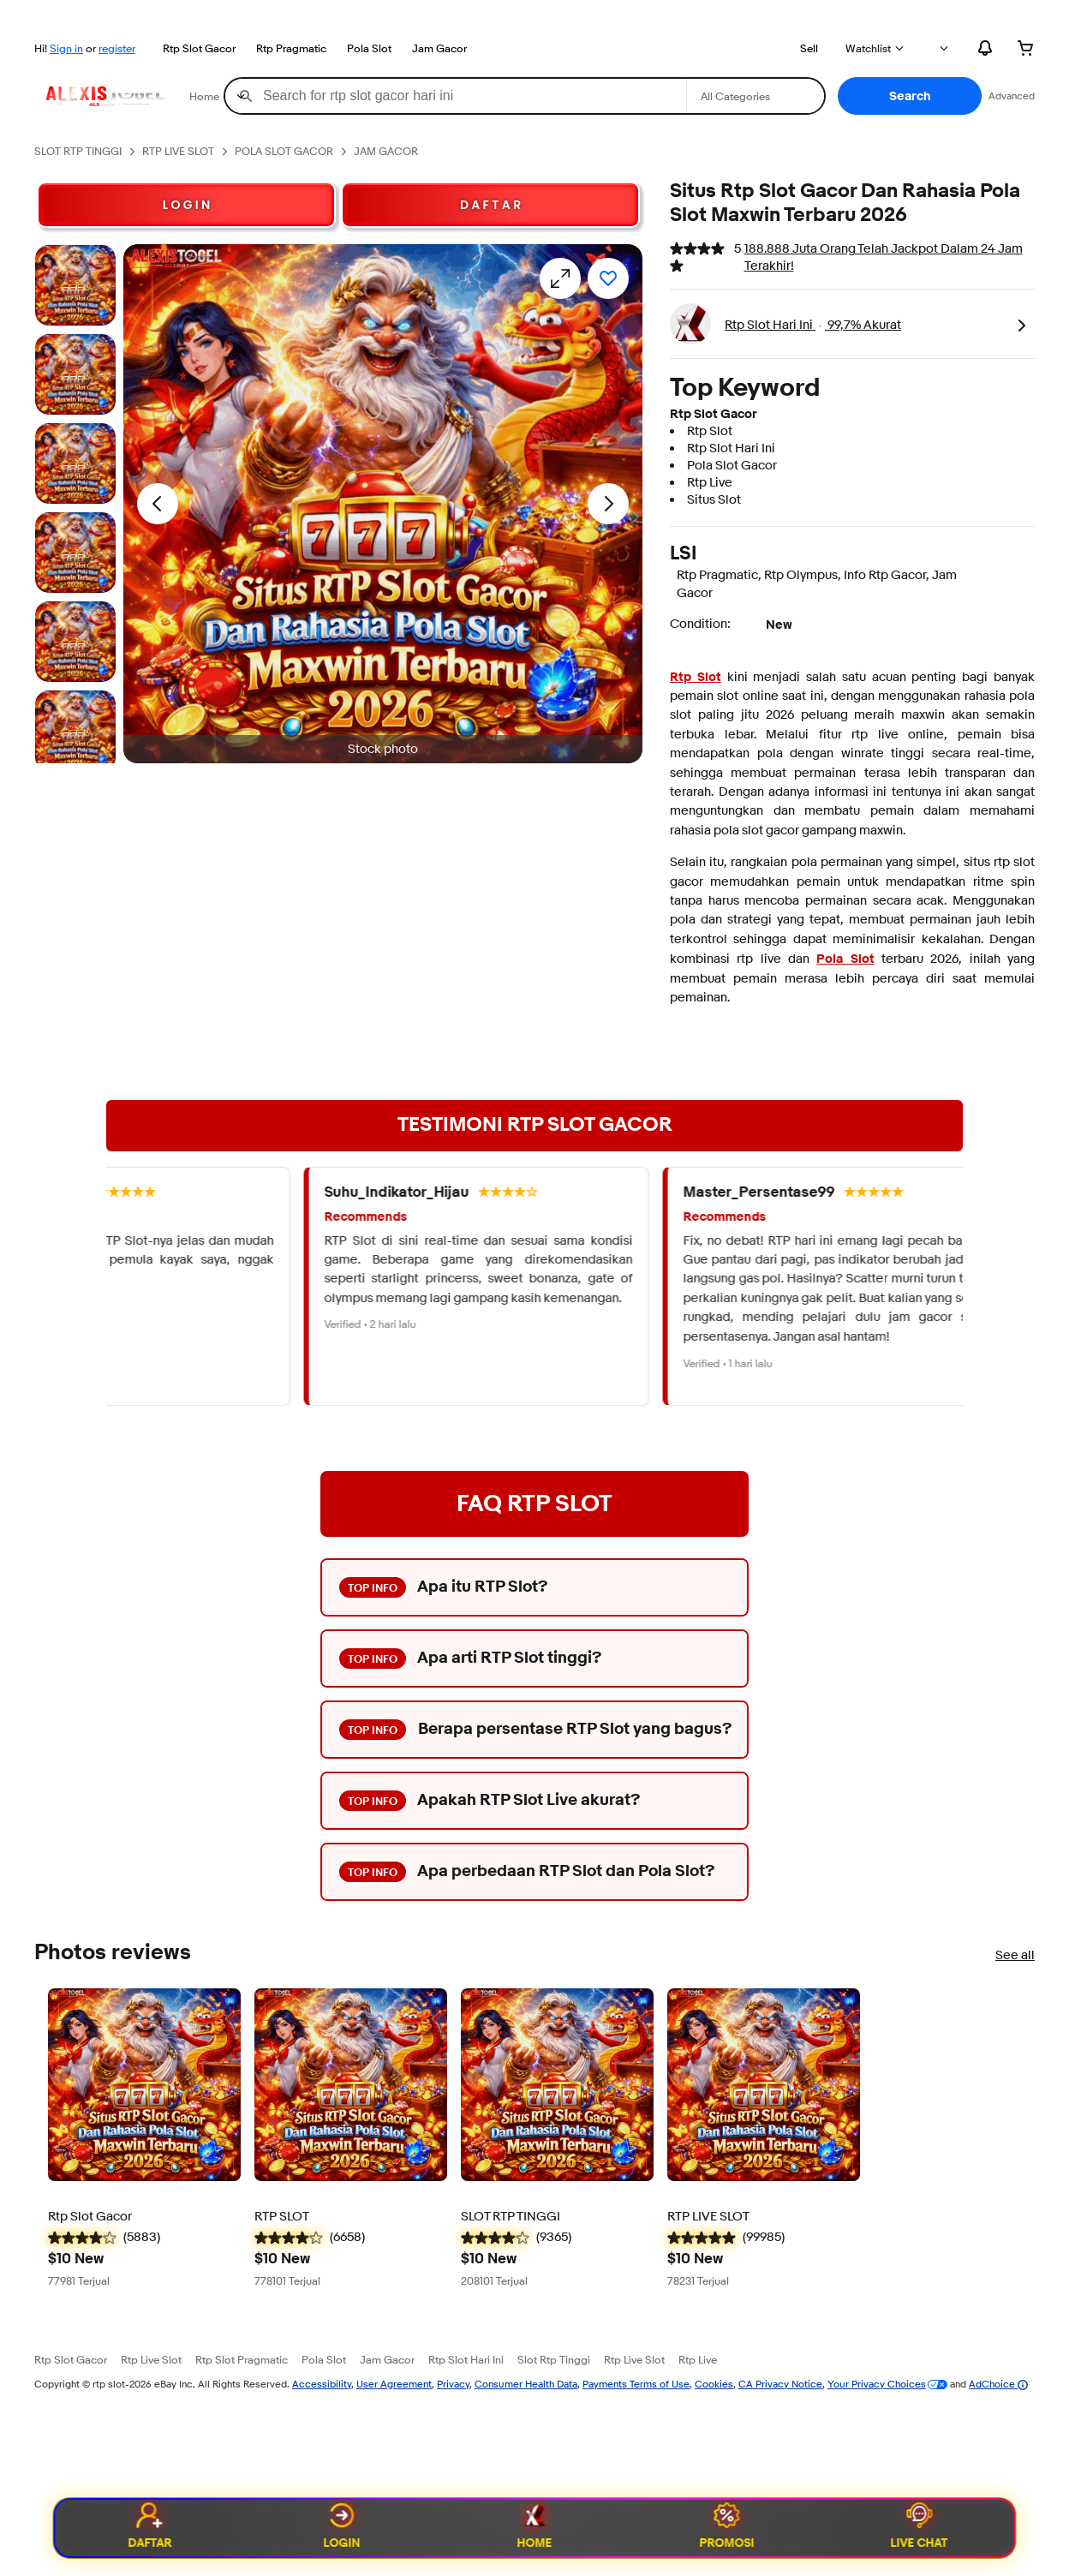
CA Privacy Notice (780, 2383)
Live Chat (919, 2528)
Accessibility (321, 2383)
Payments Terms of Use (636, 2383)
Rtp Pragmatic (291, 48)
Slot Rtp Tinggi (553, 2359)
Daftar (149, 2528)
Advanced (1011, 95)
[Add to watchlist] (608, 278)
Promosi (727, 2528)
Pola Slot (369, 48)
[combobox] (455, 96)
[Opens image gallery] (560, 278)
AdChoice (998, 2383)
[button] (910, 96)
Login (342, 2528)
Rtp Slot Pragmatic (241, 2359)
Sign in (66, 48)
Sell (809, 48)
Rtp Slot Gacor (199, 48)
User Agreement (394, 2383)
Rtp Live (697, 2359)
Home (534, 2528)
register (117, 48)
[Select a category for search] (755, 96)
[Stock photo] (75, 285)
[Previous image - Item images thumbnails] (157, 503)
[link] (1021, 324)
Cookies (714, 2383)
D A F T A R (490, 204)
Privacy (453, 2383)
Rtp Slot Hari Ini (466, 2359)
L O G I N (187, 204)
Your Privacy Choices (876, 2383)
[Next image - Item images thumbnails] (608, 503)
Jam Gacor (439, 48)
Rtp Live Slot (151, 2359)
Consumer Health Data (526, 2383)
